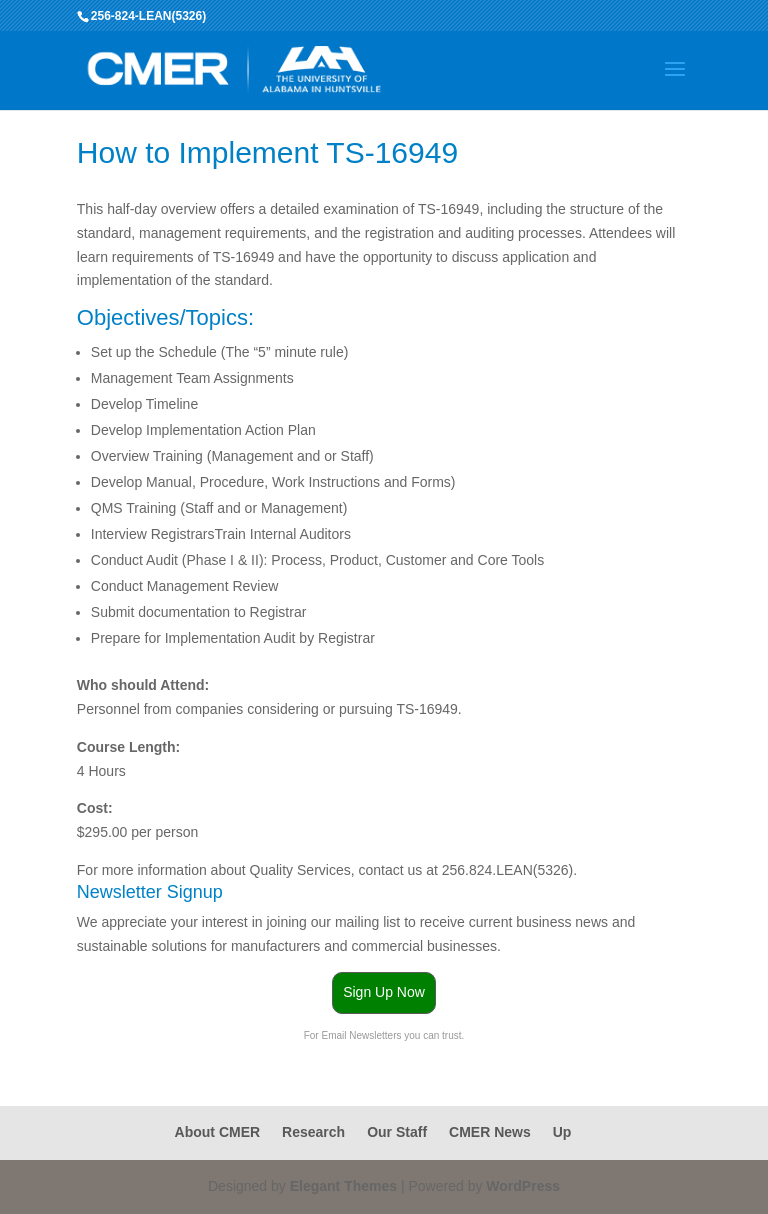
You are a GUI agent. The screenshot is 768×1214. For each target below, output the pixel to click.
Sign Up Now (384, 992)
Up (562, 1132)
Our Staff (397, 1132)
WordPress (523, 1186)
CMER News (490, 1132)
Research (313, 1132)
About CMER (218, 1132)
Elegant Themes (343, 1186)
